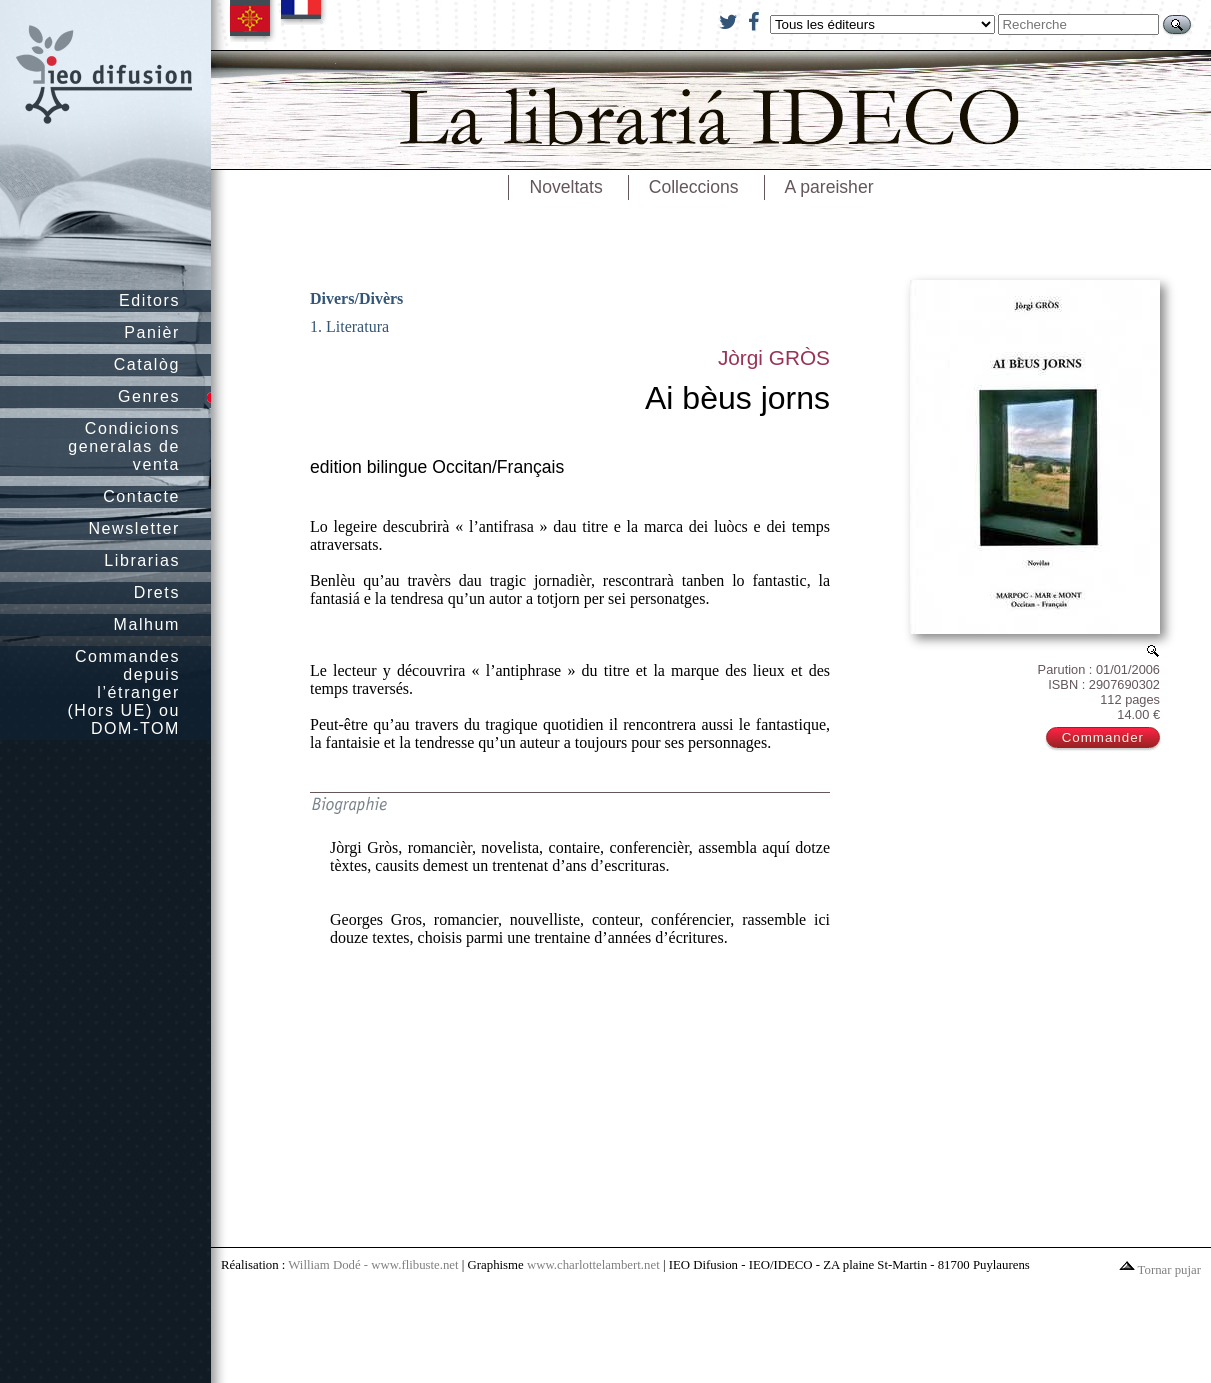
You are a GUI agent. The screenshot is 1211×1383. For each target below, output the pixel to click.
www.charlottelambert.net (593, 1265)
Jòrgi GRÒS (774, 357)
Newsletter (134, 528)
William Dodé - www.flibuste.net (373, 1265)
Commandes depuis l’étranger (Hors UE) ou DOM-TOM (123, 692)
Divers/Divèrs (356, 298)
